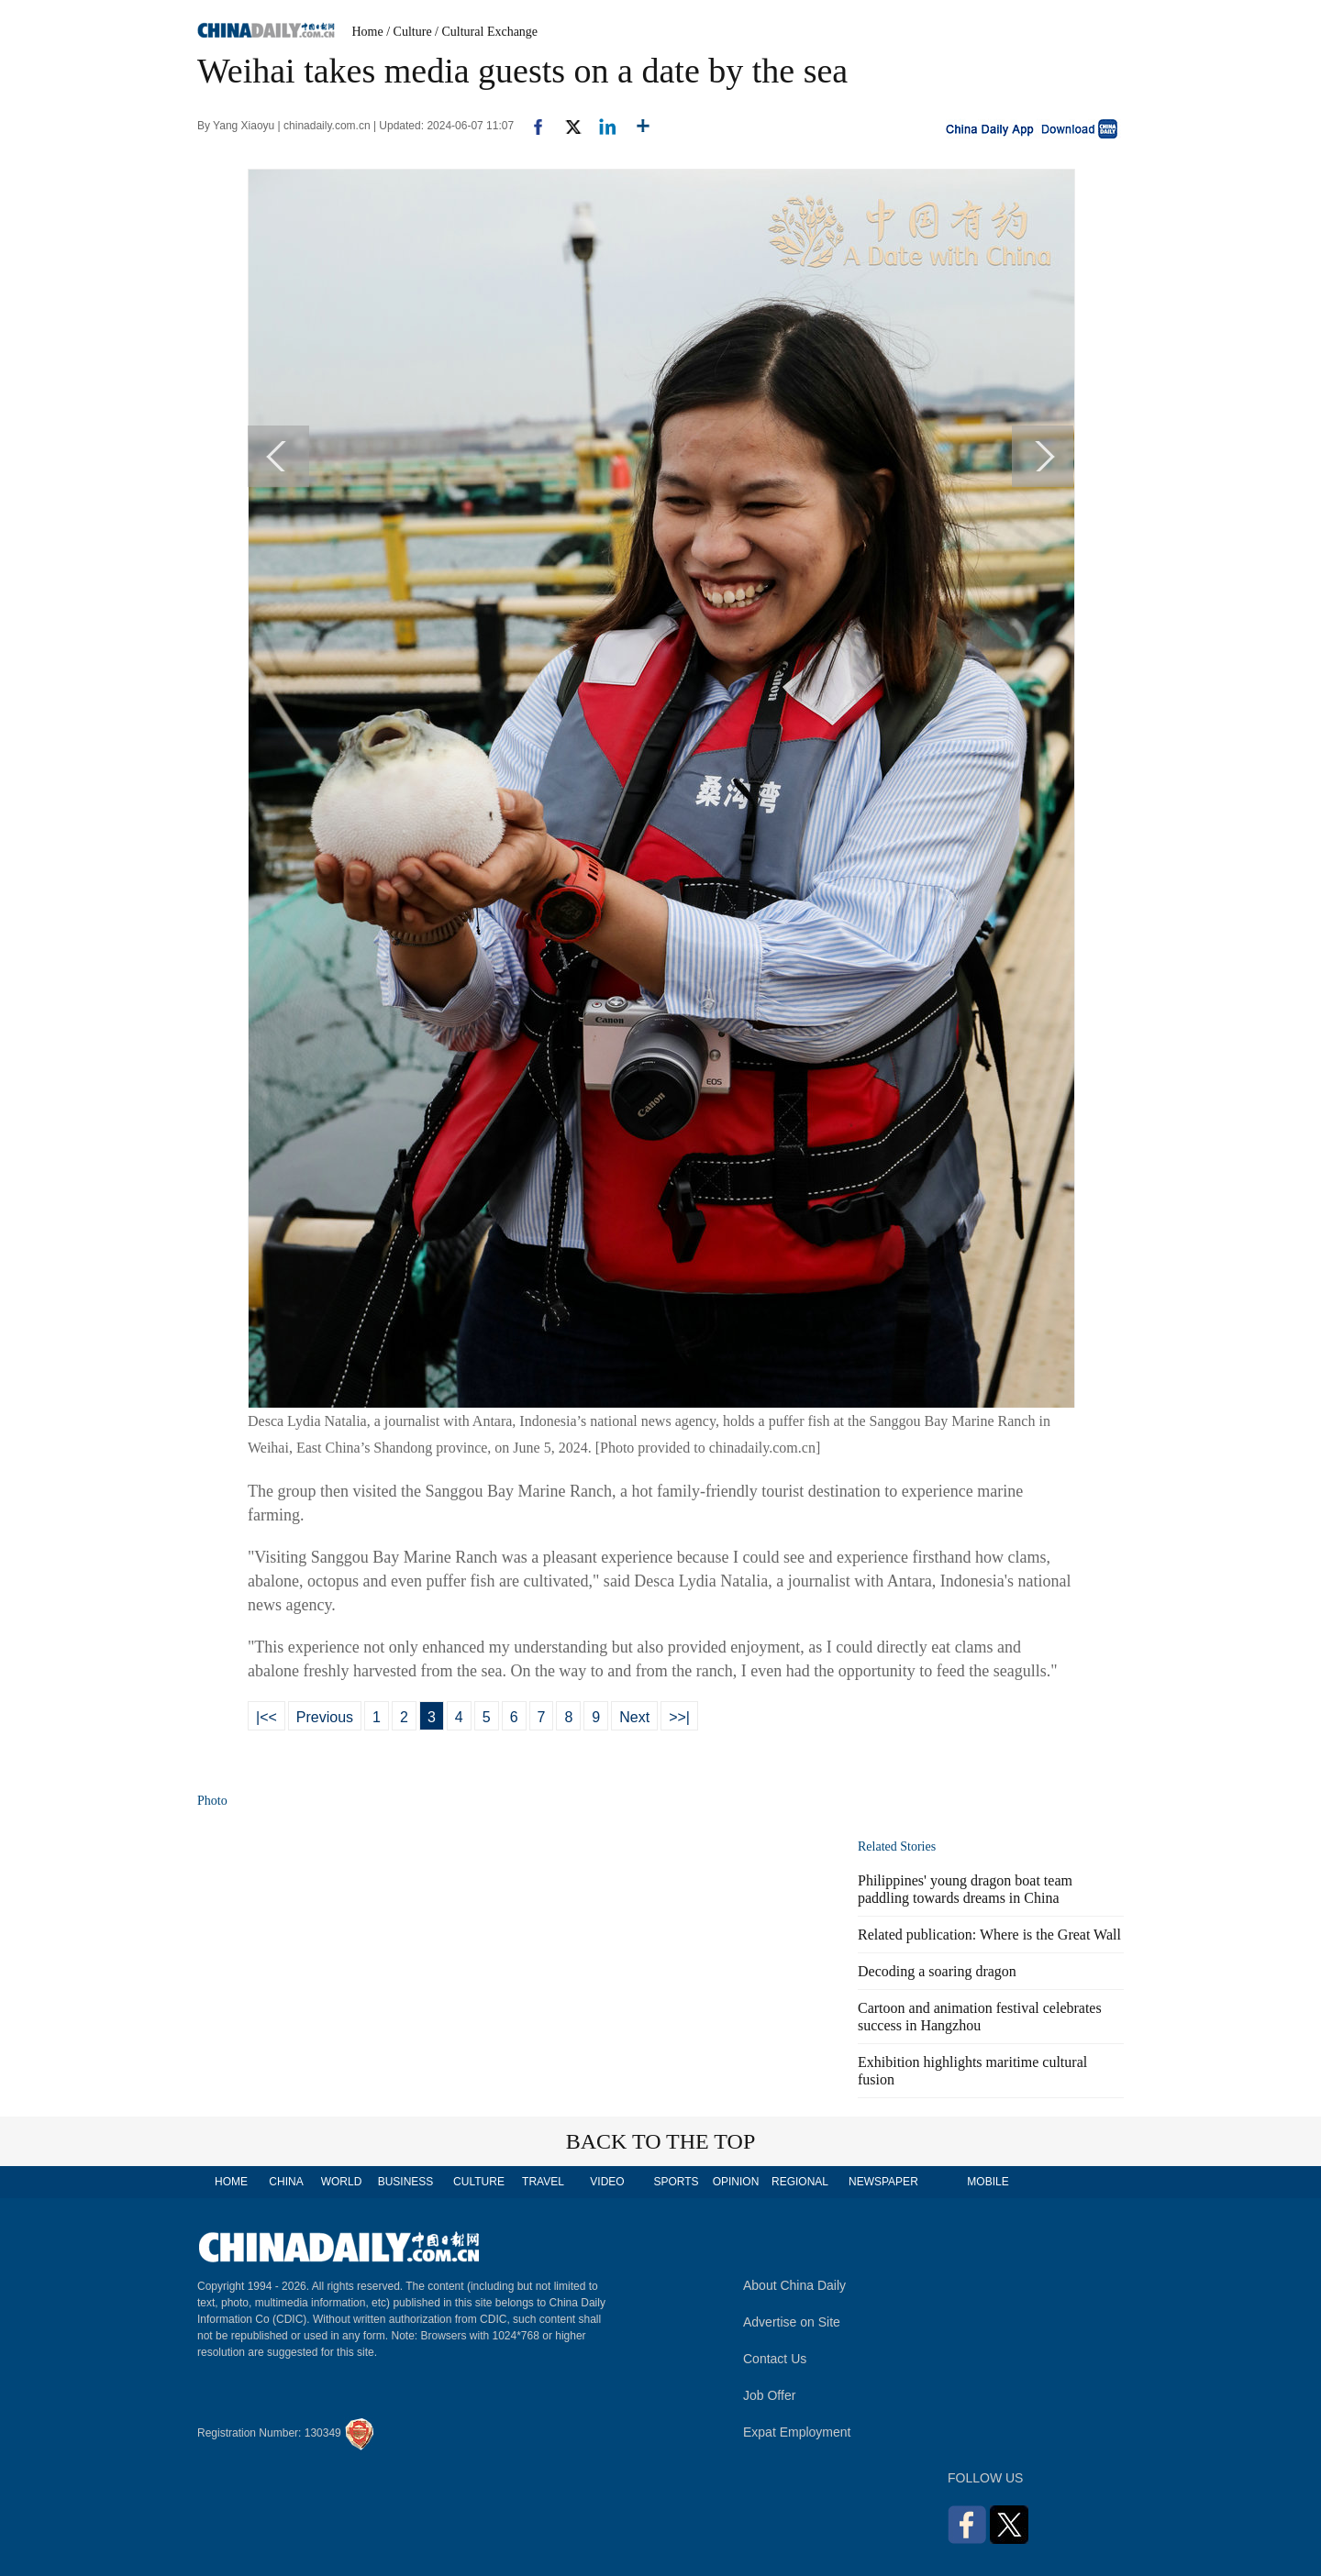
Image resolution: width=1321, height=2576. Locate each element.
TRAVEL (543, 2181)
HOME (231, 2181)
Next (634, 1717)
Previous (324, 1717)
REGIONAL (800, 2181)
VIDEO (607, 2181)
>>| (679, 1717)
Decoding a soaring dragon (937, 1971)
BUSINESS (406, 2181)
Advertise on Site (791, 2322)
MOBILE (987, 2181)
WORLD (341, 2181)
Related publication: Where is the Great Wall (989, 1934)
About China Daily (794, 2285)
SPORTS (675, 2181)
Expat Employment (797, 2432)
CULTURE (479, 2181)
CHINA (286, 2181)
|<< (266, 1717)
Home (367, 32)
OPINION (736, 2181)
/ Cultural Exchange (486, 32)
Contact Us (774, 2358)
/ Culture (408, 32)
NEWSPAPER (882, 2181)
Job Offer (769, 2395)
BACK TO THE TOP (661, 2141)
